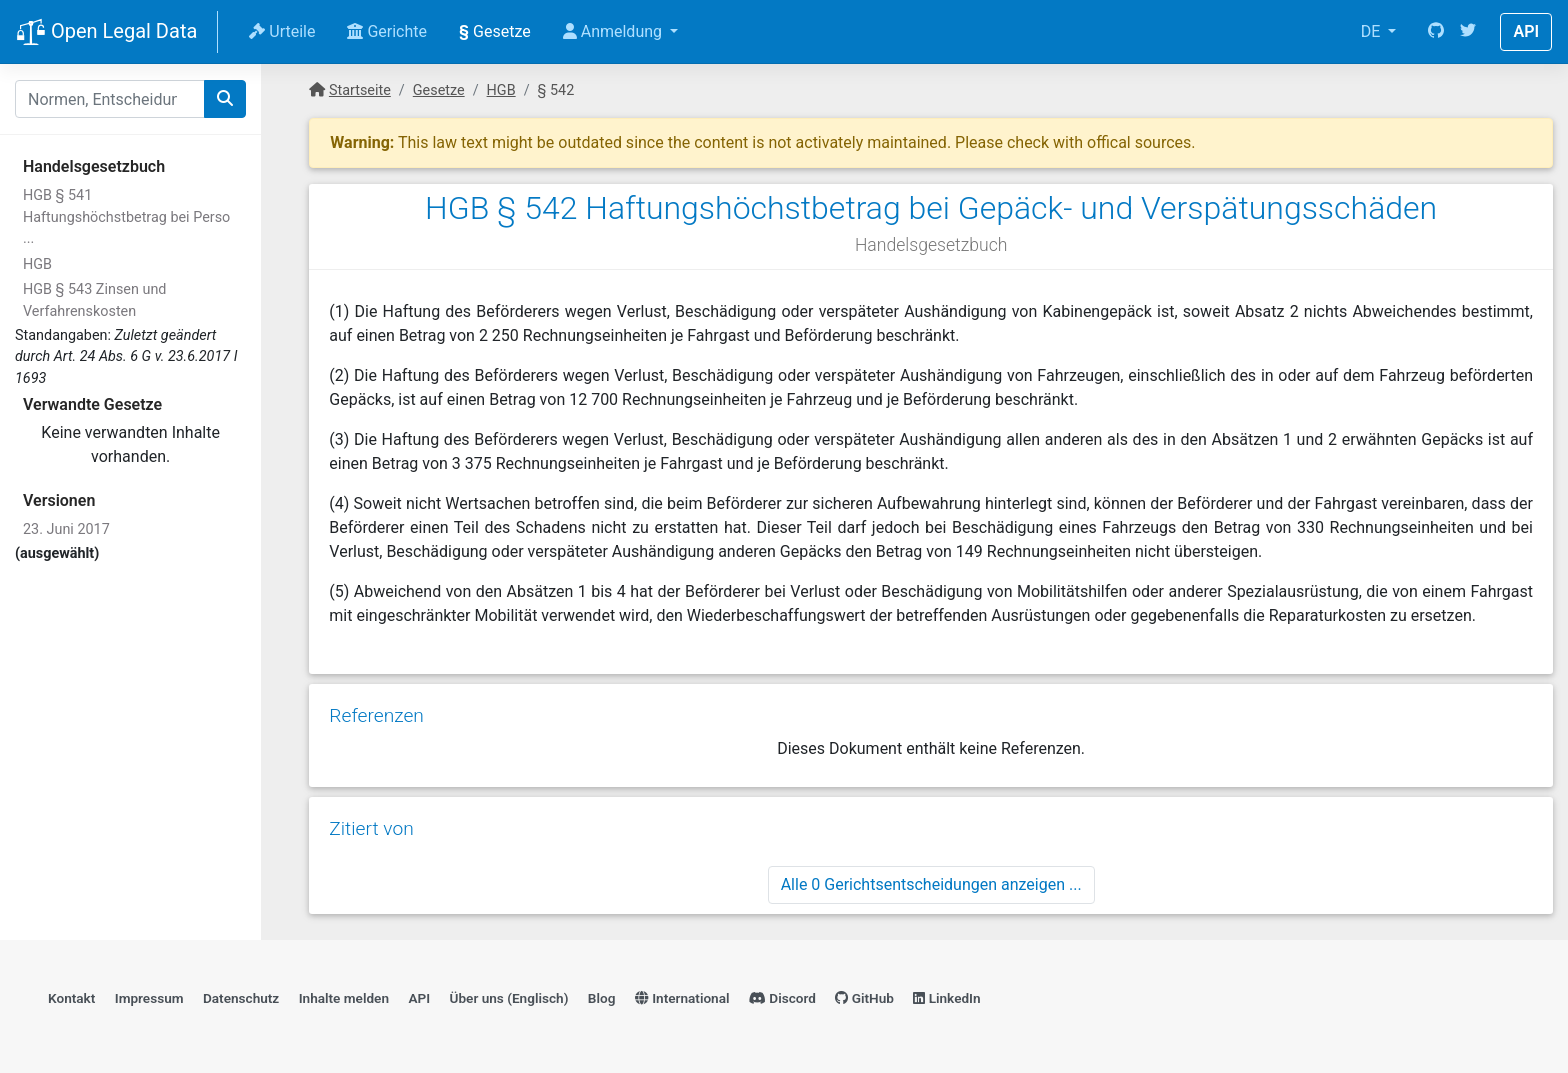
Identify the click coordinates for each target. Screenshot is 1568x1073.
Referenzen (376, 715)
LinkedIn (946, 998)
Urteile (282, 31)
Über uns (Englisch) (509, 998)
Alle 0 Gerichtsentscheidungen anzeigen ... (931, 884)
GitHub (864, 998)
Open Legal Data (106, 33)
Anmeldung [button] (614, 31)
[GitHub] (1436, 32)
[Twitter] (1468, 32)
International (682, 998)
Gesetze (495, 31)
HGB (37, 264)
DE (1373, 31)
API (1526, 31)
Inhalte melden (344, 998)
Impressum (149, 998)
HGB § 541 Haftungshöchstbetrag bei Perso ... (126, 217)
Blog (602, 998)
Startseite (360, 90)
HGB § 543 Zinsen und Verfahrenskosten (94, 300)
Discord (782, 998)
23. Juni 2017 (66, 529)
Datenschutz (241, 998)
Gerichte (387, 31)
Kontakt (71, 998)
